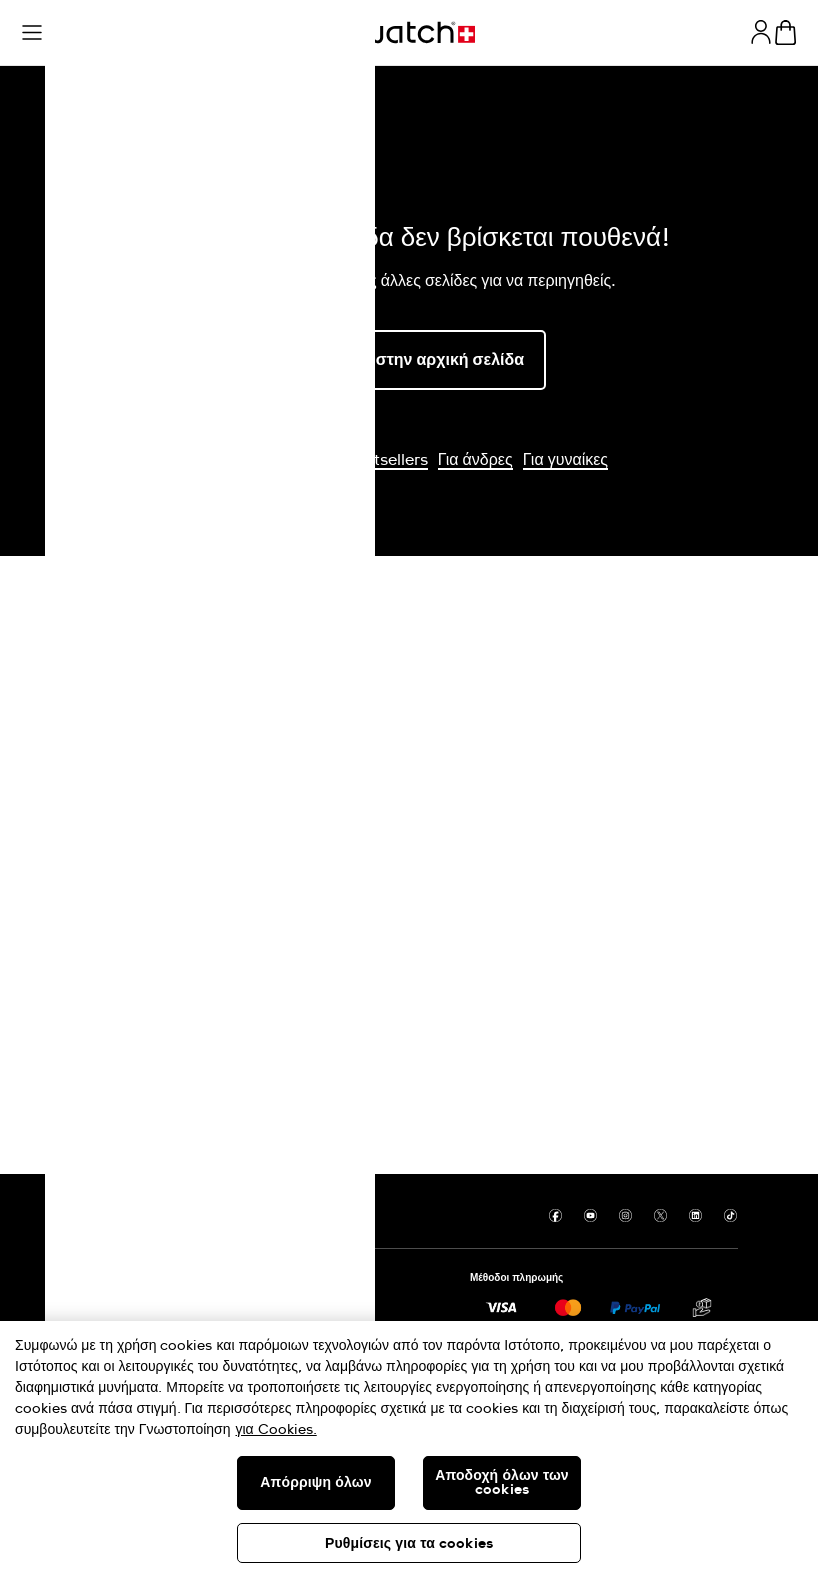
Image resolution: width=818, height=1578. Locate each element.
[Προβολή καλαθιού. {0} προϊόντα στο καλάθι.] (785, 32)
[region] (409, 1449)
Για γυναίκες (565, 460)
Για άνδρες (475, 460)
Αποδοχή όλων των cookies (502, 1483)
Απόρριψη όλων (315, 1483)
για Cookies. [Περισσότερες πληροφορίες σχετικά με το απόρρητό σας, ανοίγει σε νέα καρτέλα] (276, 1430)
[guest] (761, 32)
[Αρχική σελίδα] (409, 32)
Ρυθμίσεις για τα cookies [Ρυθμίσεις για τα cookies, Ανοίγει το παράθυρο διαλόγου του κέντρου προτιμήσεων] (409, 1544)
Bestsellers (387, 460)
